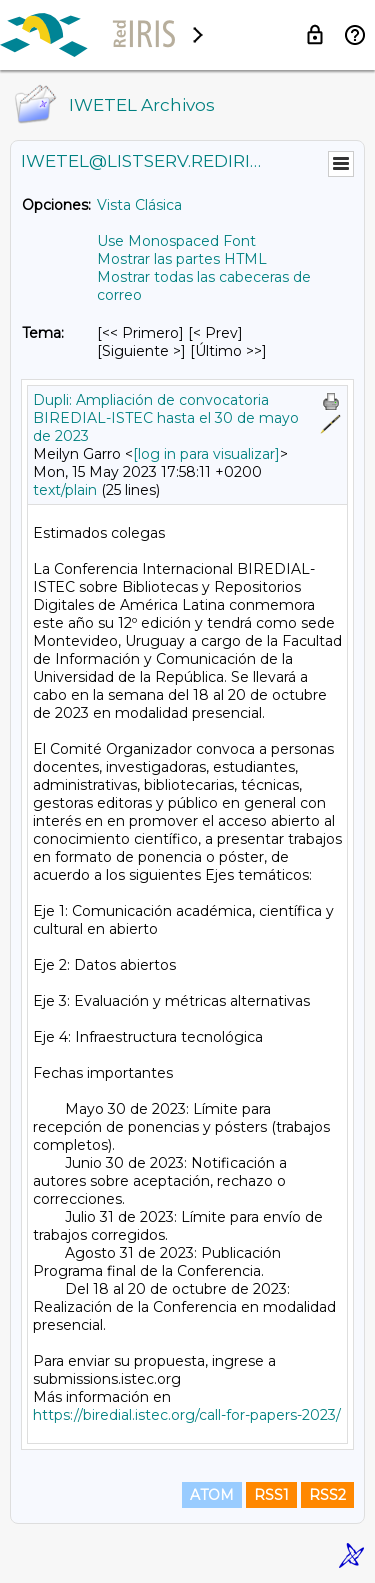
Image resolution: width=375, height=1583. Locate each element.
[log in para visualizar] (206, 454)
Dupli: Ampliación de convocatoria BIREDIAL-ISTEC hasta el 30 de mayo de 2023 (166, 418)
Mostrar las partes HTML (182, 259)
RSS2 (327, 1495)
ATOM (212, 1495)
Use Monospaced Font (176, 241)
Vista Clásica (139, 205)
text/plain (65, 490)
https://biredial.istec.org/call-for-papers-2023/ (187, 1415)
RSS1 (271, 1495)
